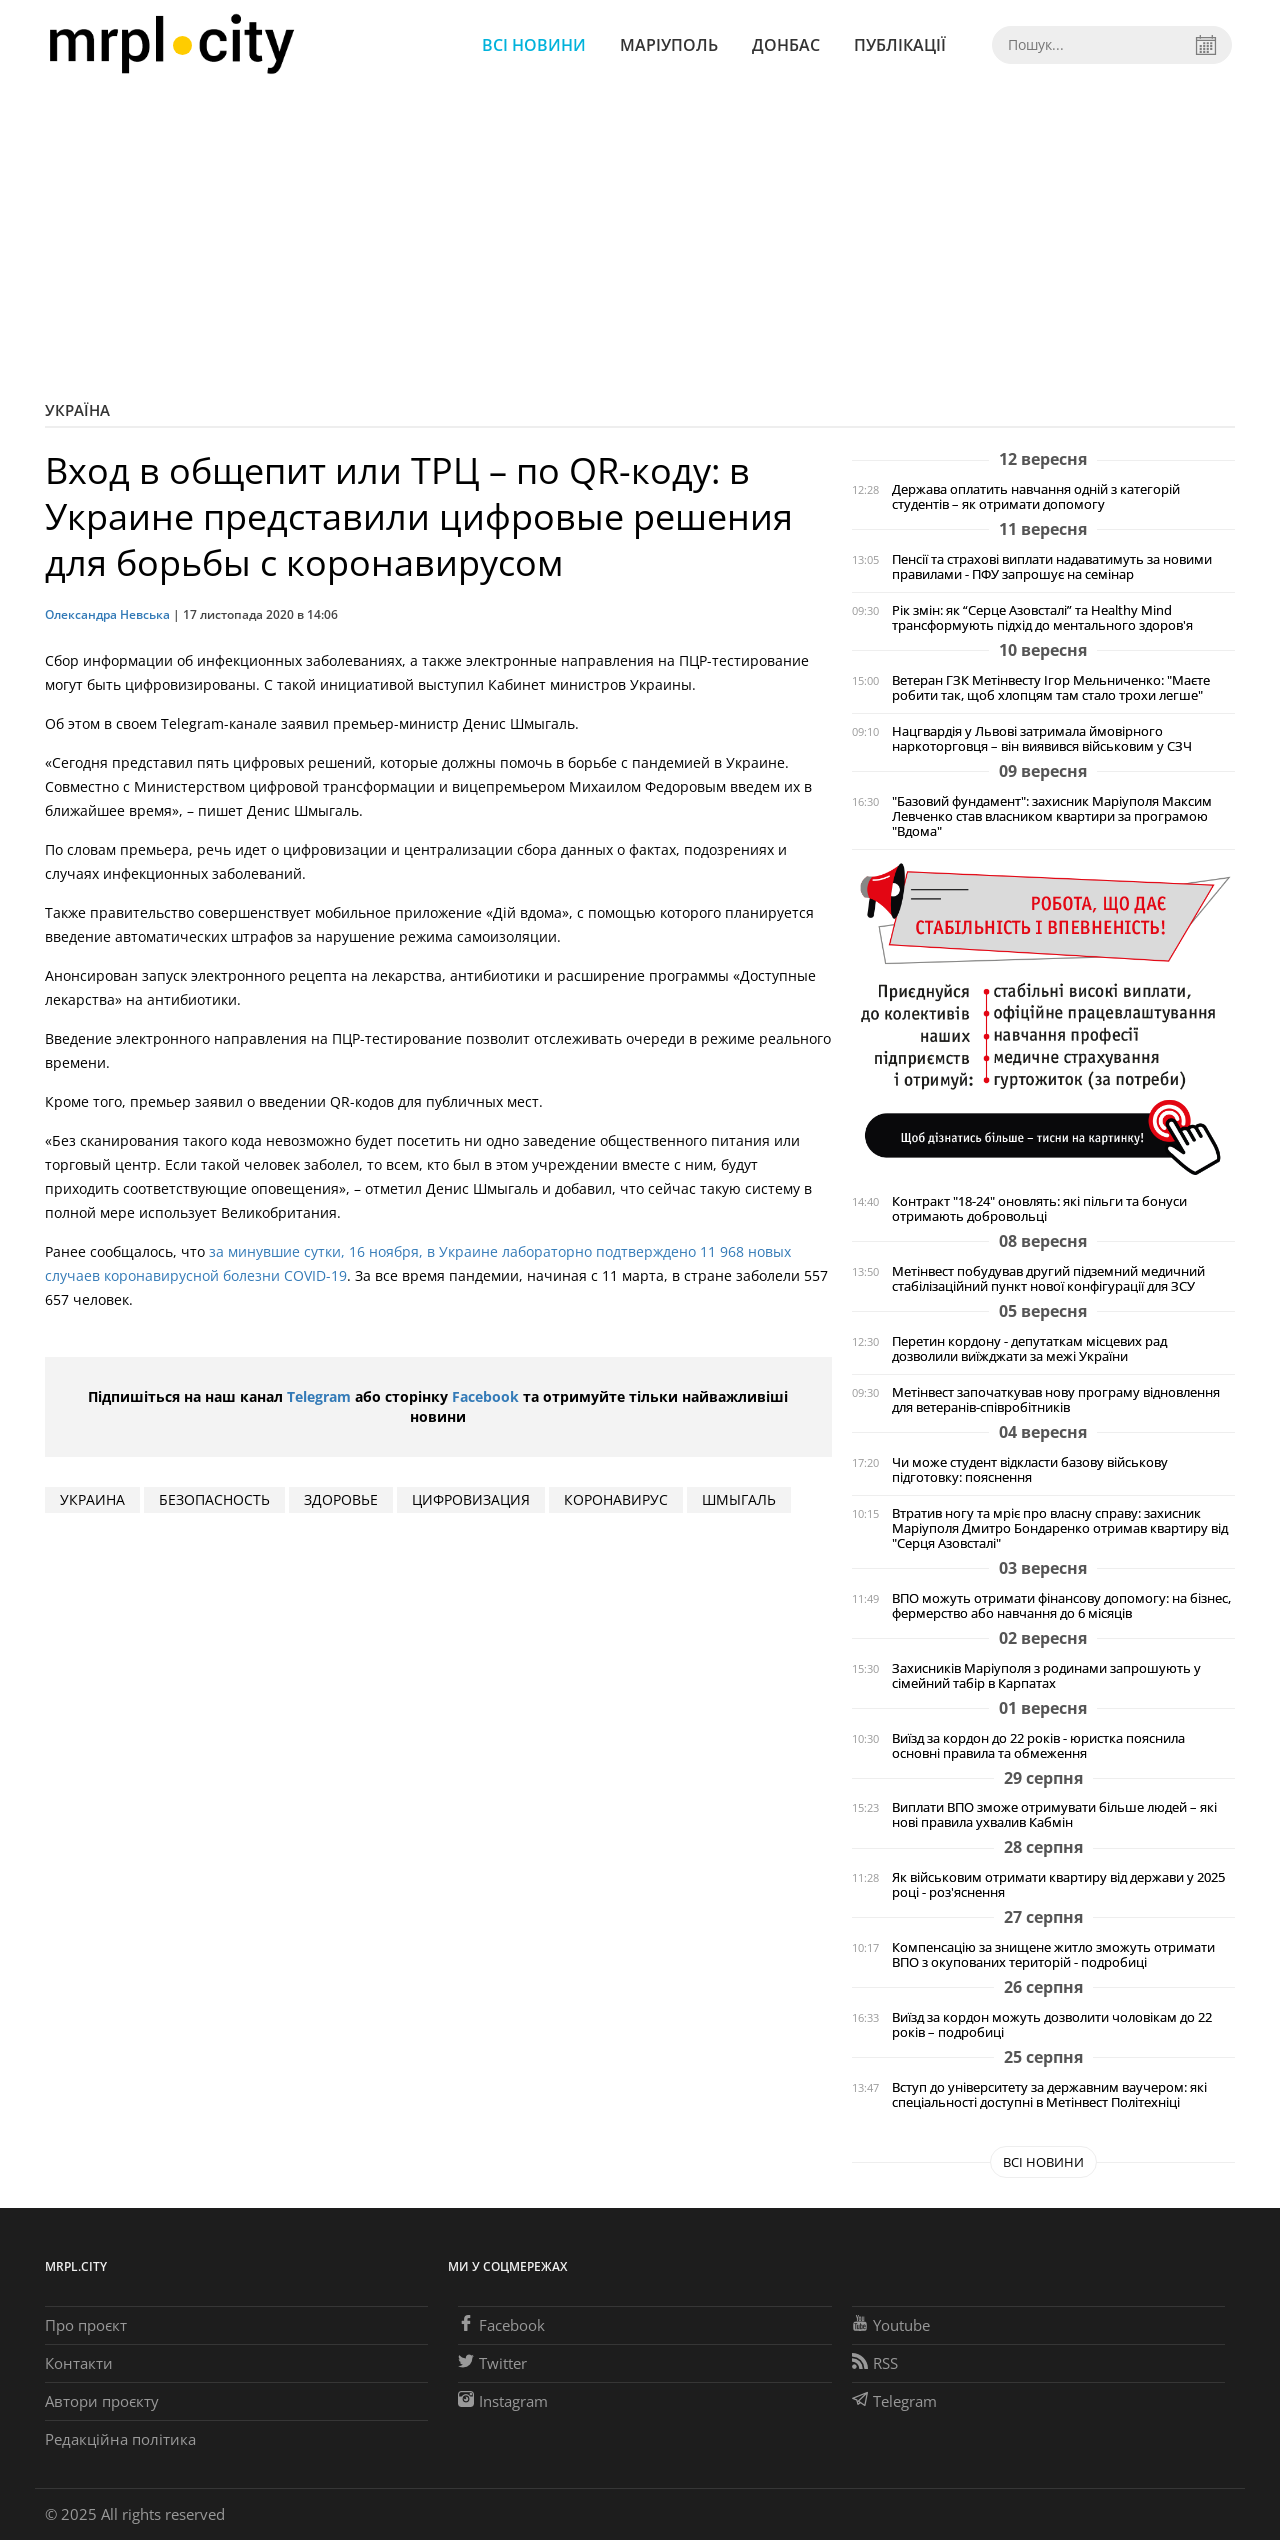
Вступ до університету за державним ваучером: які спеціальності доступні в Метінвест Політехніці (1049, 2095)
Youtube (891, 2325)
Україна (77, 410)
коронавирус (616, 1499)
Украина (92, 1499)
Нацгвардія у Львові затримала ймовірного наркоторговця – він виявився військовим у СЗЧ (1042, 739)
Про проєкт (86, 2325)
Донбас (786, 45)
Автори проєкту (102, 2401)
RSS (875, 2363)
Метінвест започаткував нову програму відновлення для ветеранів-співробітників (1056, 1400)
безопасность (214, 1499)
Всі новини (534, 45)
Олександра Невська (107, 614)
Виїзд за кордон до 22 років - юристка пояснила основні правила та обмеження (1038, 1746)
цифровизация (471, 1499)
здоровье (341, 1499)
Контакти (79, 2363)
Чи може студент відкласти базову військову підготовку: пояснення (1030, 1470)
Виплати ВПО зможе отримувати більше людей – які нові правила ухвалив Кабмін (1054, 1815)
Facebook (485, 1396)
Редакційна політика (120, 2439)
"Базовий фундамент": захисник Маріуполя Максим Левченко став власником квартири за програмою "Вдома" (1052, 816)
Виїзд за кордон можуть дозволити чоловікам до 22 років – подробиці (1052, 2025)
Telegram (319, 1396)
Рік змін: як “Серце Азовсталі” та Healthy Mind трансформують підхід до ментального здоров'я (1042, 618)
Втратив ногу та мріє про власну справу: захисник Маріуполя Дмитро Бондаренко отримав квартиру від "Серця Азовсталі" (1060, 1528)
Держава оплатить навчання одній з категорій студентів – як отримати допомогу (1036, 497)
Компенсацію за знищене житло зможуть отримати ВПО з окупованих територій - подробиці (1053, 1955)
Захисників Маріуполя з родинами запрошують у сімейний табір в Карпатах (1046, 1676)
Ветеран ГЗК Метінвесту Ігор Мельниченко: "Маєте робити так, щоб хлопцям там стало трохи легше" (1051, 688)
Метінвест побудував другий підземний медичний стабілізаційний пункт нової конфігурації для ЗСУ (1048, 1279)
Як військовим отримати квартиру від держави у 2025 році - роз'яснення (1058, 1885)
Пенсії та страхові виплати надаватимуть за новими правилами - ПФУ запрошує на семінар (1052, 567)
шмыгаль (739, 1499)
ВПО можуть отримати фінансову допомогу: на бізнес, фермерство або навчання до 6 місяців (1061, 1606)
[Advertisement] (640, 240)
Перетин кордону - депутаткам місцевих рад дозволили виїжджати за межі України (1029, 1349)
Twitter (492, 2363)
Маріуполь (669, 45)
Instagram (503, 2401)
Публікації (900, 45)
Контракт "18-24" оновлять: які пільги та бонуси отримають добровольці (1039, 1209)
